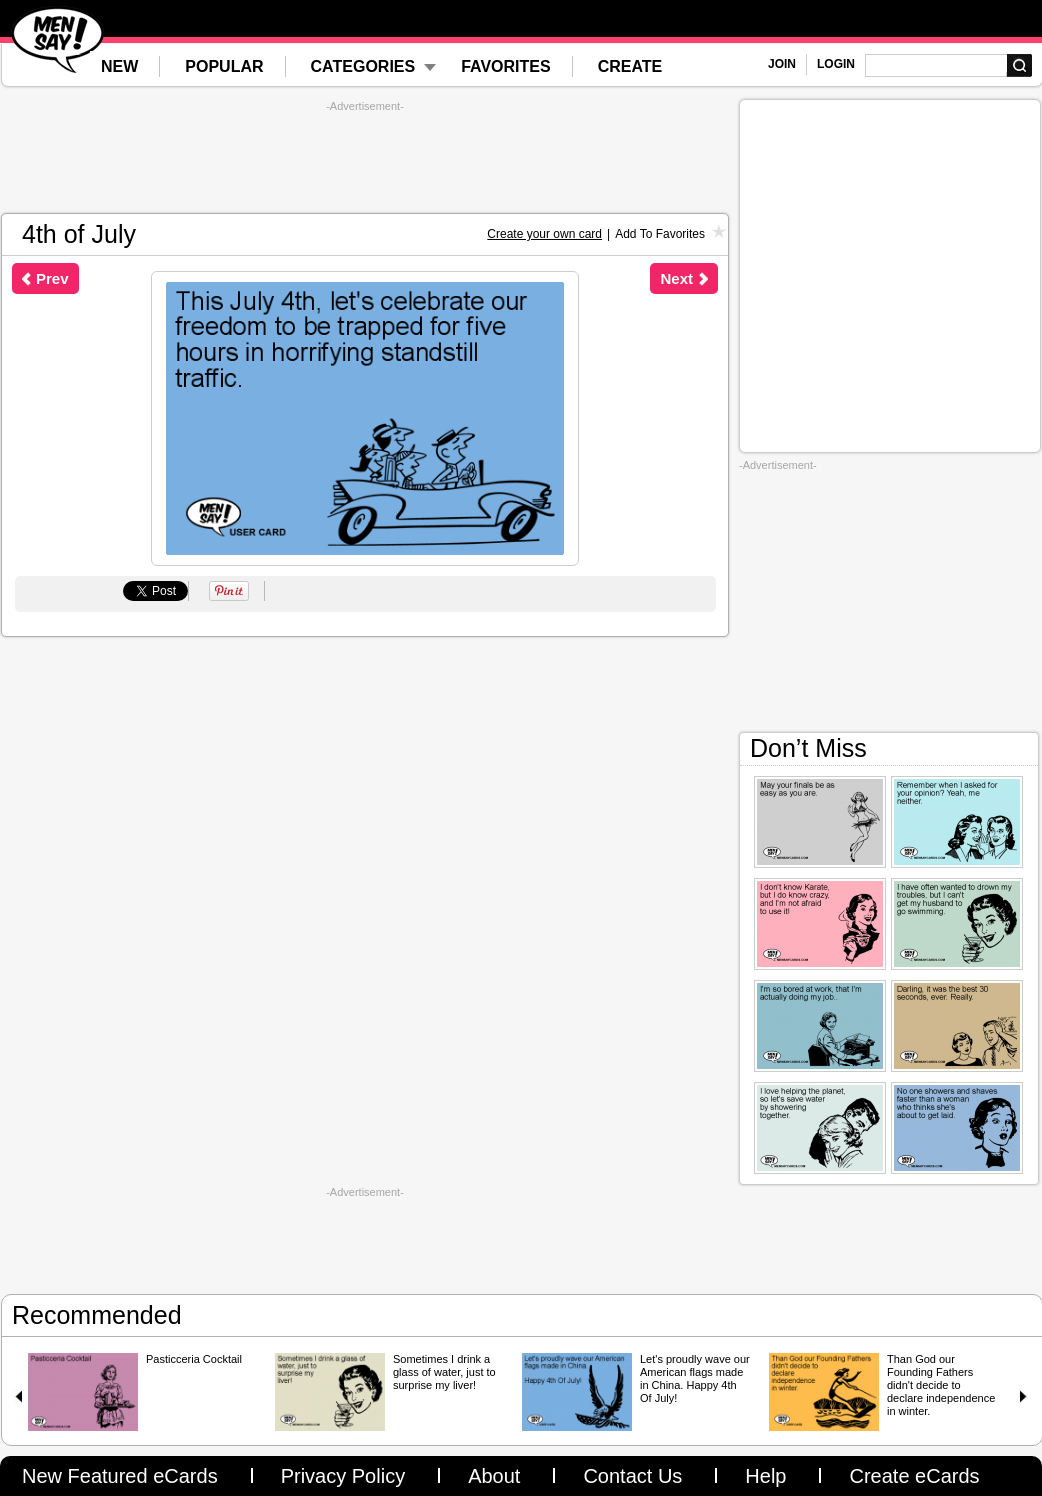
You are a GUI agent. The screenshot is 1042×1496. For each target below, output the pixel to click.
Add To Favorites (660, 234)
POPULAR (224, 66)
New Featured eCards (120, 1476)
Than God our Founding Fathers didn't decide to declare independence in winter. (941, 1385)
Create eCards (914, 1476)
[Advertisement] (365, 158)
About (494, 1476)
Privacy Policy (343, 1476)
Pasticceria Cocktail (194, 1359)
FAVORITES (506, 66)
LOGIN (836, 64)
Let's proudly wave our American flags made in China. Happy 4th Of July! (695, 1378)
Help (765, 1476)
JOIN (782, 64)
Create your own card (544, 234)
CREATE (630, 66)
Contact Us (632, 1476)
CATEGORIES (363, 66)
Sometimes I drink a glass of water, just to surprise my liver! (444, 1372)
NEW (119, 66)
